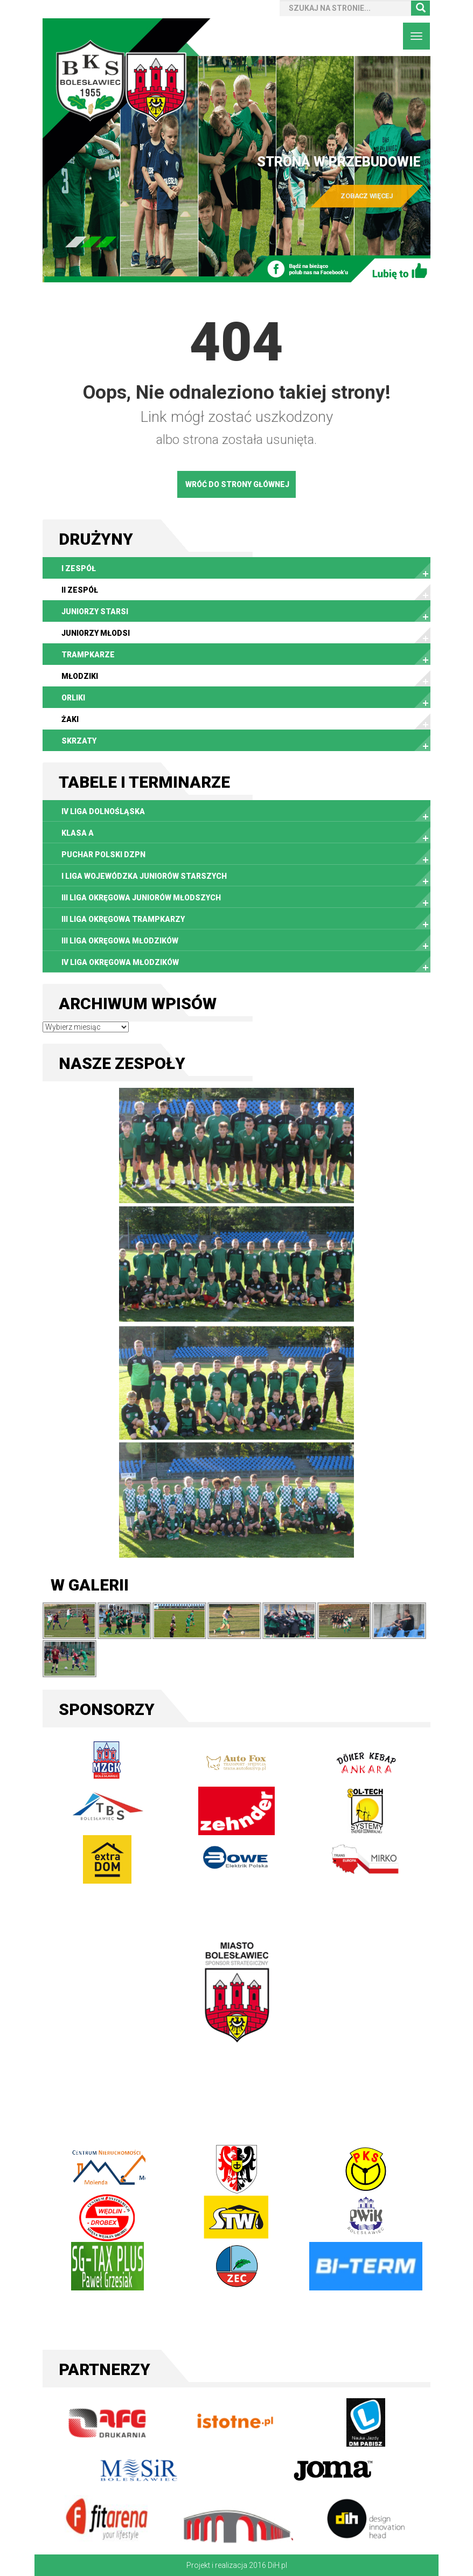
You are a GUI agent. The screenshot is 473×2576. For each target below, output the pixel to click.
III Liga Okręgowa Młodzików (119, 940)
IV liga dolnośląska (103, 811)
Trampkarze (88, 654)
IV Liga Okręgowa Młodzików (120, 962)
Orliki (73, 697)
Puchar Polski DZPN (103, 854)
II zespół (79, 590)
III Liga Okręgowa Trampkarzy (123, 919)
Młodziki (79, 676)
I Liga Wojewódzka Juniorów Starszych (144, 876)
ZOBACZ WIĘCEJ (367, 196)
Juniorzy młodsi (95, 633)
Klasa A (77, 833)
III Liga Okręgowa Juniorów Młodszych (141, 897)
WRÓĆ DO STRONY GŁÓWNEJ (237, 484)
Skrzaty (78, 741)
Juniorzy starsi (94, 611)
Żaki (70, 719)
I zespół (78, 568)
